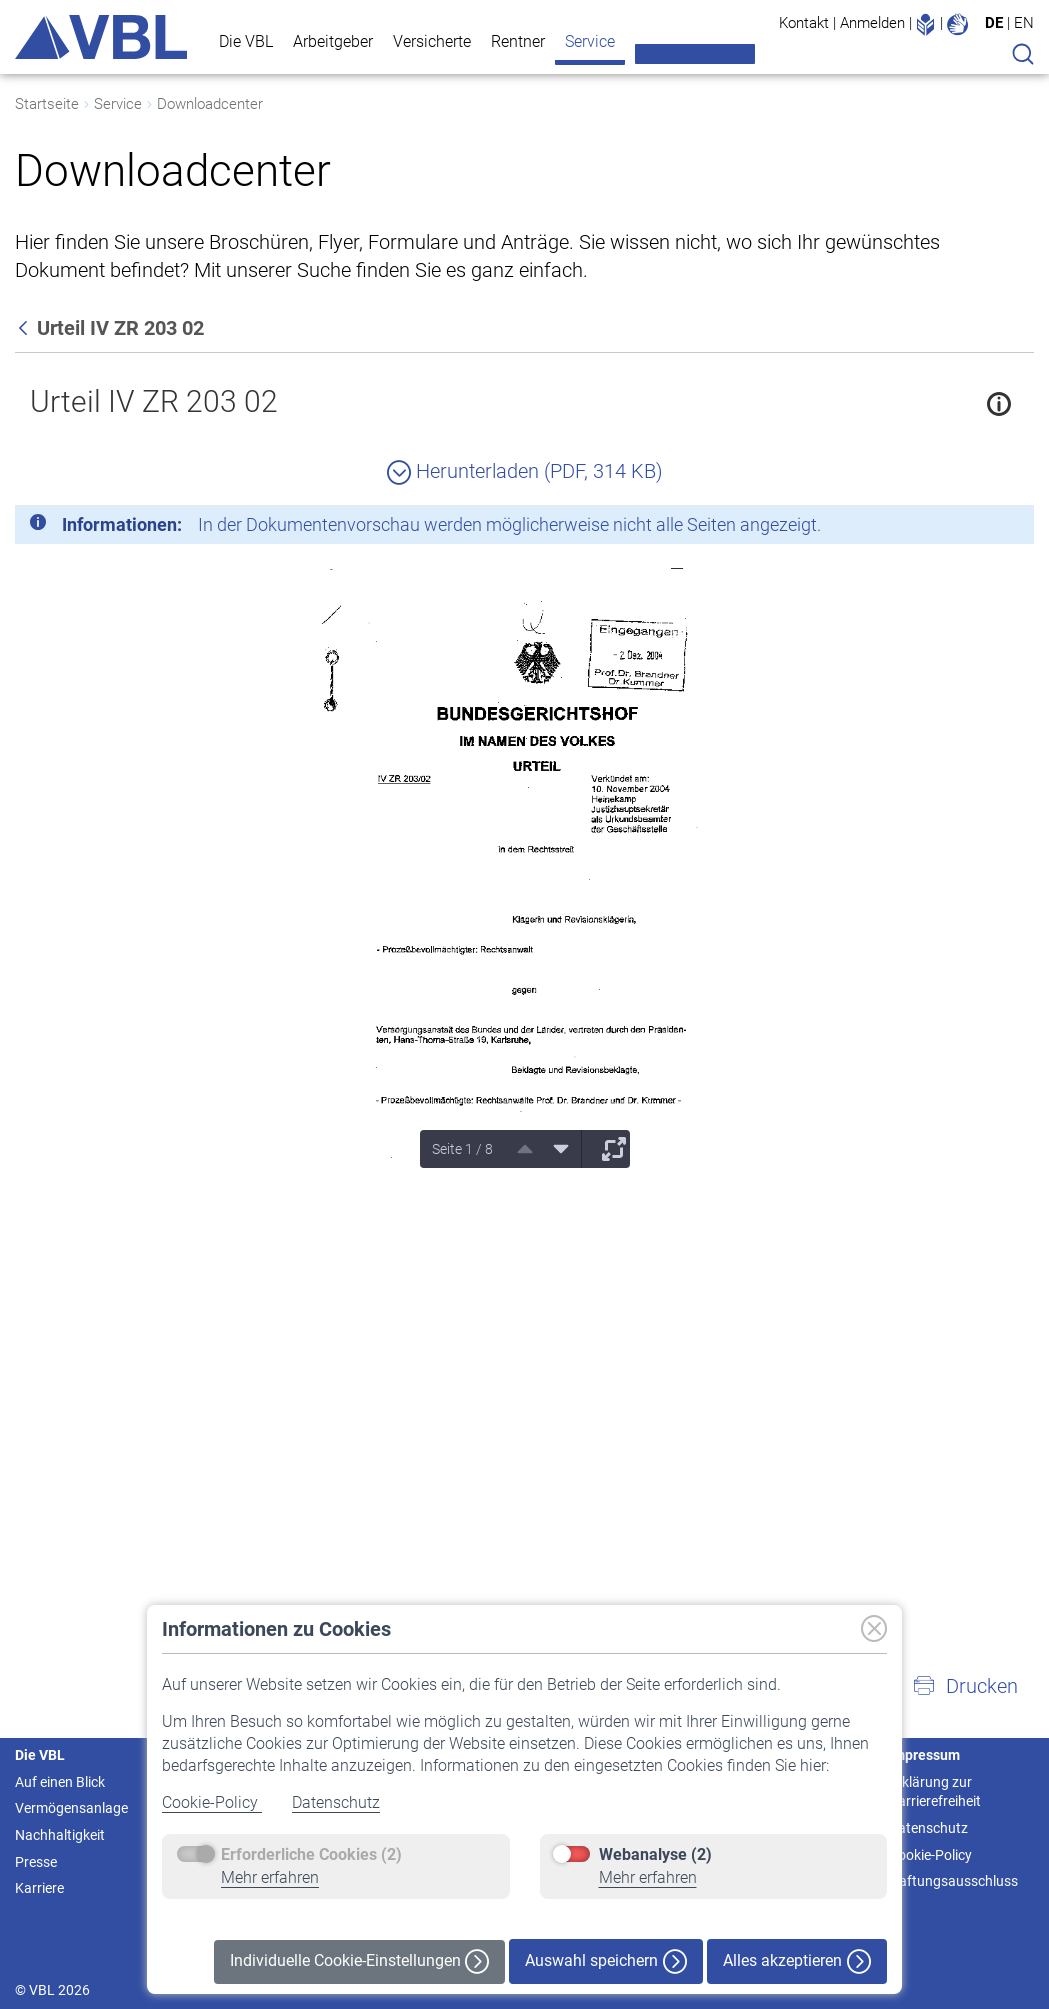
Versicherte (432, 41)
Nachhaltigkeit (60, 1835)
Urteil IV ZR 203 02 (154, 401)
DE (994, 23)
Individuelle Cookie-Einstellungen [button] (359, 1961)
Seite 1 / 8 (462, 1149)
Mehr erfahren (270, 1877)
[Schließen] (964, 528)
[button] (965, 1686)
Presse (36, 1862)
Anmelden (872, 23)
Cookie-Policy (212, 1802)
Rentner (518, 41)
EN (1024, 23)
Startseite (47, 104)
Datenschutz (336, 1802)
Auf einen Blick (60, 1782)
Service (590, 41)
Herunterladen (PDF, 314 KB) (525, 471)
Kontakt (804, 23)
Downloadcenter (210, 104)
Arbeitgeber (333, 41)
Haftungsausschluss (953, 1881)
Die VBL (246, 41)
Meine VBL (695, 54)
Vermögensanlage (71, 1808)
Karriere (39, 1888)
